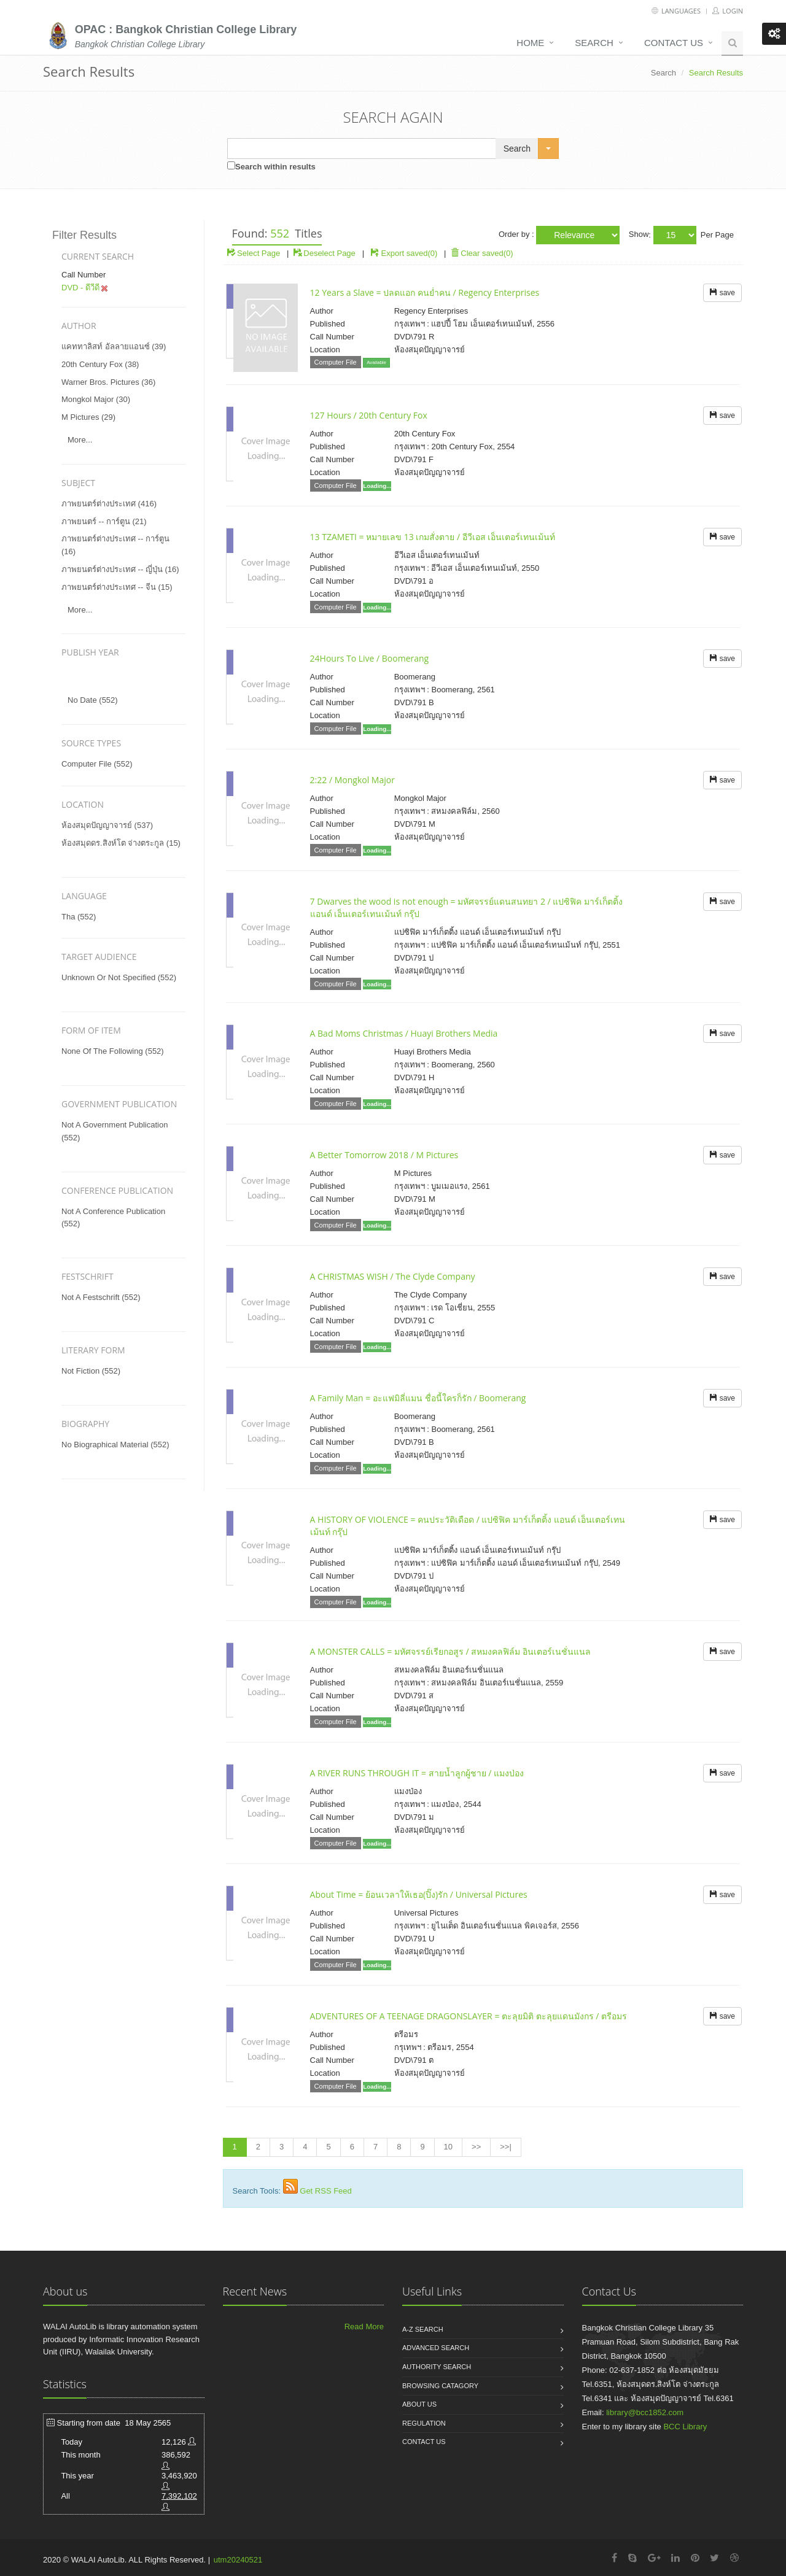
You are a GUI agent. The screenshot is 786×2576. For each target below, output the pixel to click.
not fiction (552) (90, 1370)
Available (376, 362)
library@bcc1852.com (644, 2412)
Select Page (254, 253)
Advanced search (435, 2347)
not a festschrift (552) (101, 1297)
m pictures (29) (88, 417)
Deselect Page (325, 253)
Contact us (673, 42)
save (722, 292)
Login (727, 10)
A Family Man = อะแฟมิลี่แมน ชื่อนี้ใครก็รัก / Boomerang (418, 1398)
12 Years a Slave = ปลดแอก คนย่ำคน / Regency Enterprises (425, 292)
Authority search (436, 2366)
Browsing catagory (440, 2385)
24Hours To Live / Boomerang (369, 658)
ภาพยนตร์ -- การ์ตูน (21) (104, 521)
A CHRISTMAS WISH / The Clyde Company (392, 1276)
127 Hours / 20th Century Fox (368, 415)
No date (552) (93, 700)
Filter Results (84, 235)
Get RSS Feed (326, 2190)
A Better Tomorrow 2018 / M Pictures (384, 1155)
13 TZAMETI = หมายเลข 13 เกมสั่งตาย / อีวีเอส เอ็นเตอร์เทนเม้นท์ (433, 537)
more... (80, 439)
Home (530, 42)
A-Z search (422, 2329)
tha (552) (78, 916)
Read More (364, 2326)
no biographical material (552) (115, 1444)
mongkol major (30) (95, 399)
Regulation (424, 2423)
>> (476, 2146)
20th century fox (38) (100, 364)
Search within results (275, 166)
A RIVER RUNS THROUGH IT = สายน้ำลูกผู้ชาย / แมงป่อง (417, 1773)
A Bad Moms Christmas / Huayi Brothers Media (404, 1033)
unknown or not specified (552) (118, 977)
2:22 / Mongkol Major (352, 780)
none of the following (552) (112, 1051)
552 (279, 233)
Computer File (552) (97, 763)
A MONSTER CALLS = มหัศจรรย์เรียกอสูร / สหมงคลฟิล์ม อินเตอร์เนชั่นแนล (450, 1651)
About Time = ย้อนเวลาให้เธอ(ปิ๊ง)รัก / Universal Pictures (418, 1894)
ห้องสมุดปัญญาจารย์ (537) (107, 825)
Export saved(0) (409, 253)
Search (594, 42)
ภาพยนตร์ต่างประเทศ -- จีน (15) (117, 587)
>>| (506, 2146)
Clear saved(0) (482, 253)
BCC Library (685, 2426)
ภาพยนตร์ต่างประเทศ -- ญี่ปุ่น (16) (120, 569)
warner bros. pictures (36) (108, 382)
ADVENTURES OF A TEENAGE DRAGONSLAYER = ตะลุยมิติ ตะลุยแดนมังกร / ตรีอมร (469, 2016)
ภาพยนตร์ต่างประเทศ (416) (109, 503)
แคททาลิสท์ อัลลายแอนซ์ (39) (113, 346)
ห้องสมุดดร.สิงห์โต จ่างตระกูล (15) (121, 843)
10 (448, 2146)
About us (419, 2404)
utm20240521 (238, 2559)
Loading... (377, 485)
